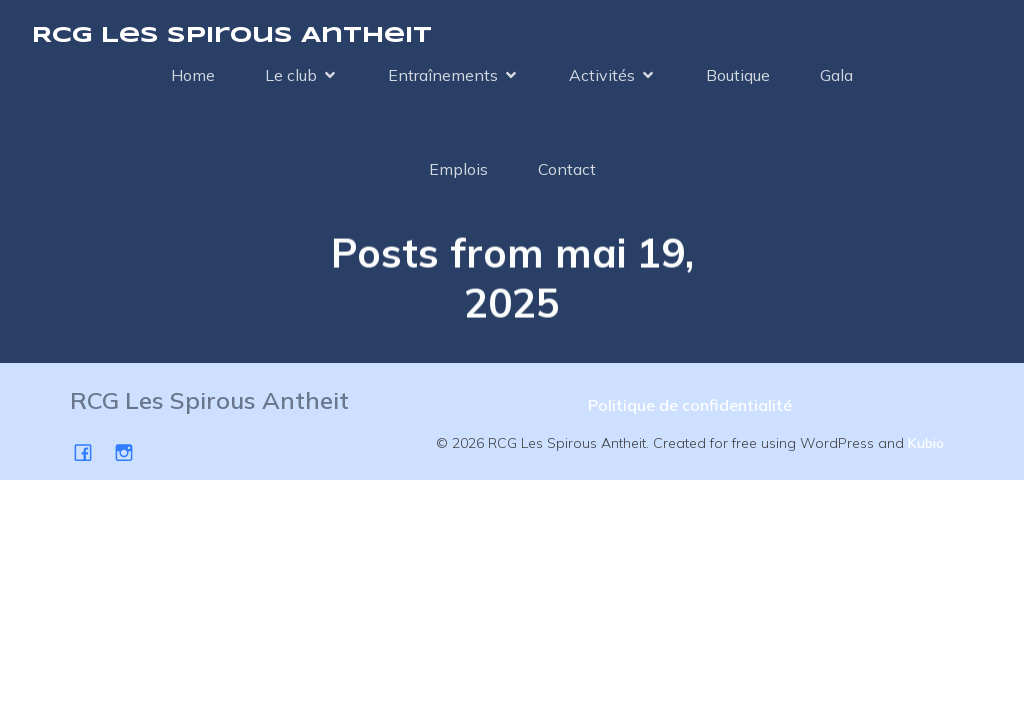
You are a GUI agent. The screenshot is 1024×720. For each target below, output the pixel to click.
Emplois (458, 169)
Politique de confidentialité (690, 405)
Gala (836, 75)
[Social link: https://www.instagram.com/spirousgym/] (131, 451)
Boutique (738, 75)
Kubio (926, 443)
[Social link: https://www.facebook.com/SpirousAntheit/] (90, 451)
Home (193, 75)
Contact (567, 169)
